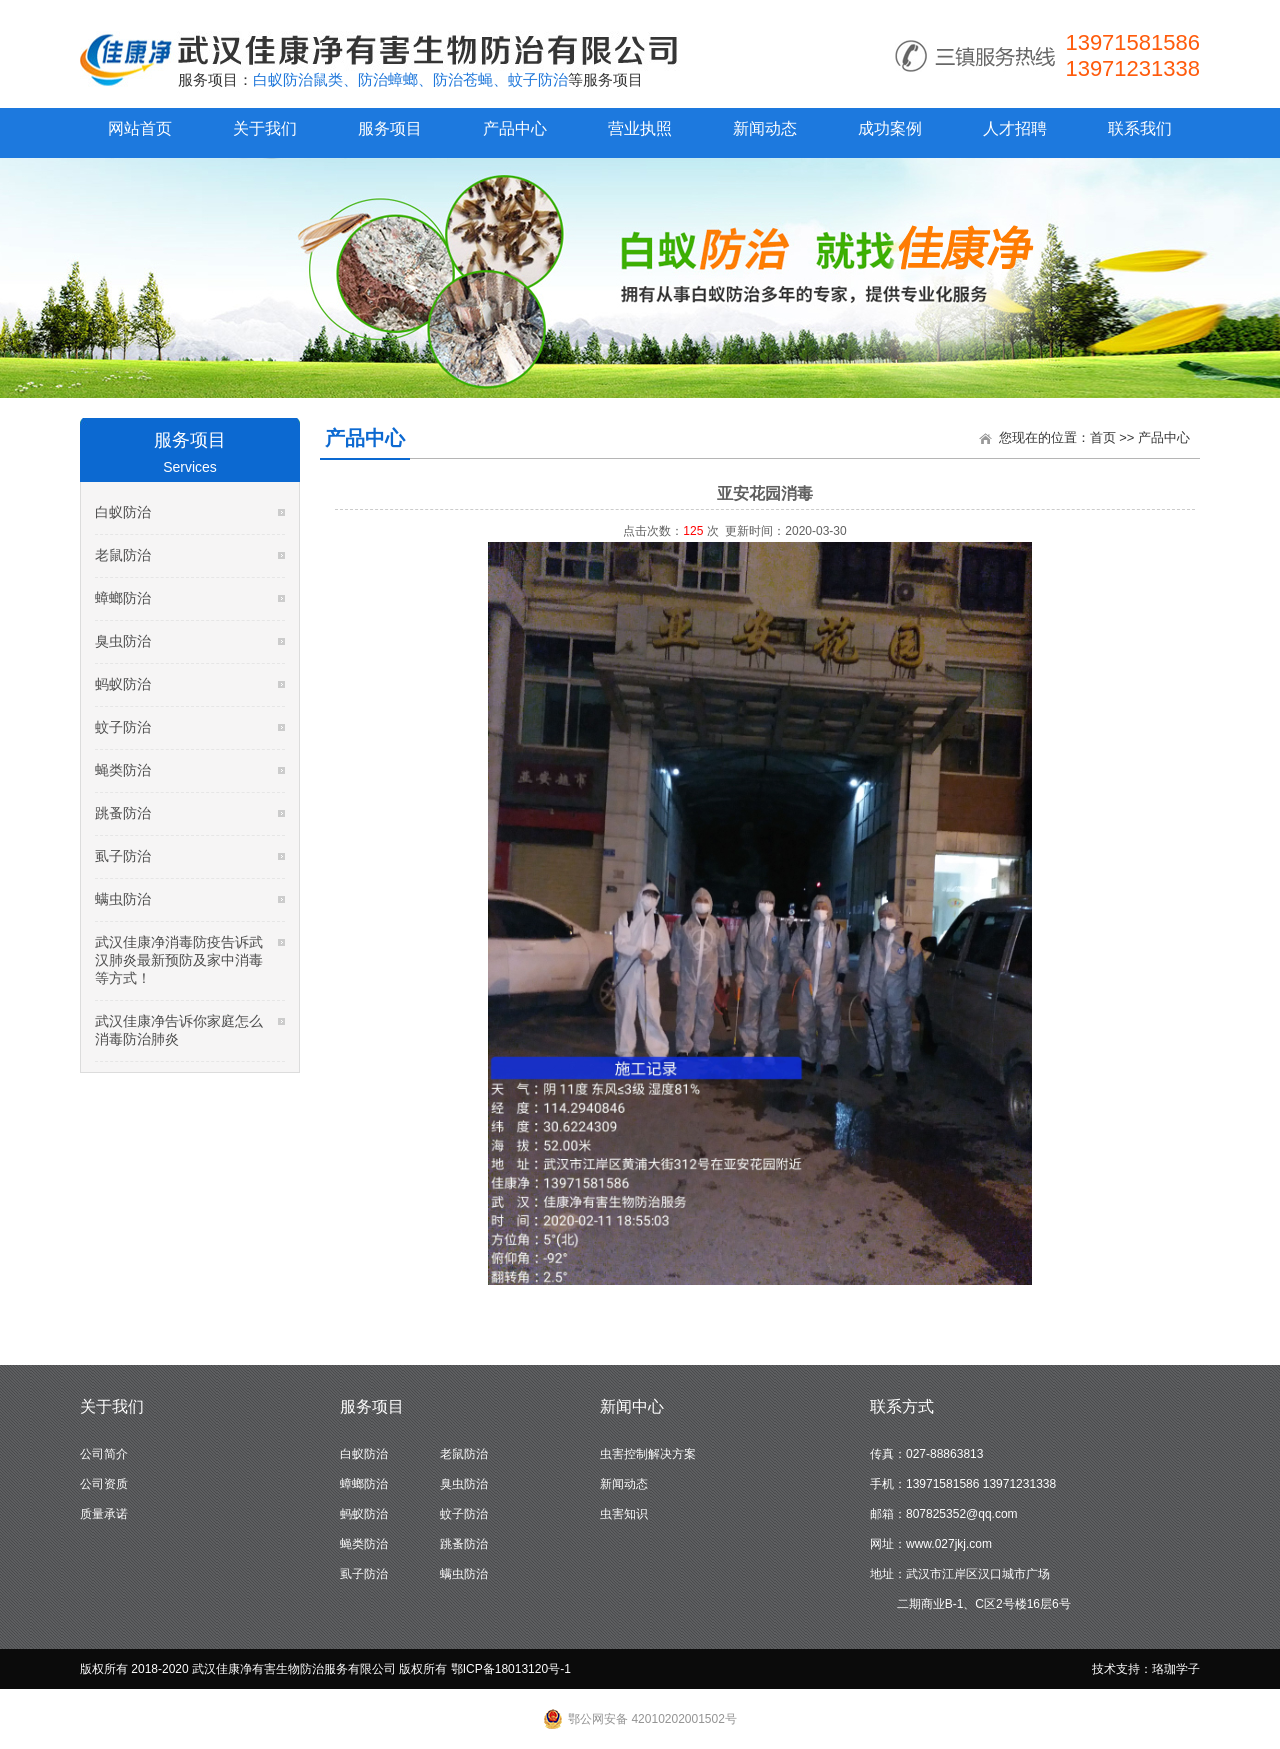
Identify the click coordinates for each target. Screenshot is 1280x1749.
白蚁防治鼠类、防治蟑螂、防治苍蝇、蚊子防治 (410, 80)
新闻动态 (765, 128)
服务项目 (390, 128)
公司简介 (104, 1454)
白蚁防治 (123, 512)
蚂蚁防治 (123, 684)
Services (190, 467)
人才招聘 (1015, 128)
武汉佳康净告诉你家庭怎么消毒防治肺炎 (179, 1030)
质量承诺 (104, 1514)
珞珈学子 (1176, 1669)
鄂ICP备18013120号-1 (511, 1669)
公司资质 (104, 1484)
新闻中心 (632, 1406)
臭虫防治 (123, 641)
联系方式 (902, 1406)
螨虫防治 (123, 899)
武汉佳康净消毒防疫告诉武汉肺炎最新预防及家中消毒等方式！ (179, 960)
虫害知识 (624, 1514)
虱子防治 (123, 856)
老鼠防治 (123, 555)
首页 (1103, 437)
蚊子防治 (123, 727)
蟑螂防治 (123, 598)
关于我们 (265, 128)
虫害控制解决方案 (648, 1454)
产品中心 (515, 128)
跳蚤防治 (123, 813)
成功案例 (890, 128)
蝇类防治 (123, 770)
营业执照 (640, 128)
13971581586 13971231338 (1132, 55)
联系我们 (1140, 128)
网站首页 (140, 128)
